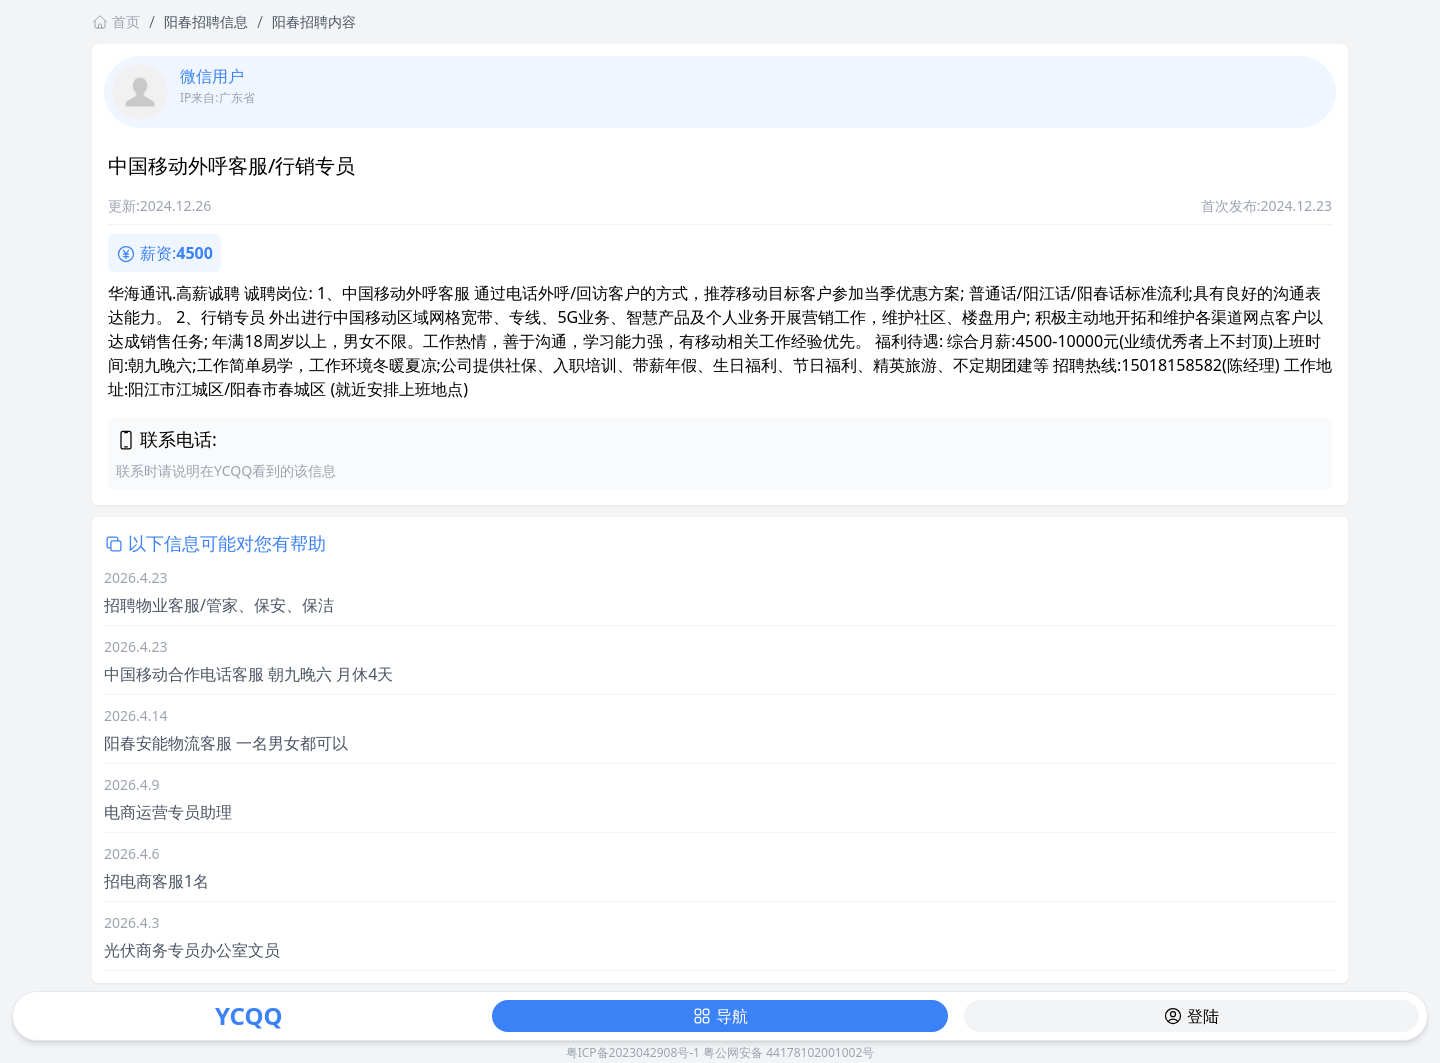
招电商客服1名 (156, 881)
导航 (720, 1016)
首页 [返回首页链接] (116, 21)
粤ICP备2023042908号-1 (633, 1052)
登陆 (1191, 1016)
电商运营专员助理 (168, 812)
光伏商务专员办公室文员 (192, 950)
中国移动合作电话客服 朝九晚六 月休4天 (248, 674)
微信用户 (212, 76)
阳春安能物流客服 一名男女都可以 (226, 743)
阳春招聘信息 (206, 21)
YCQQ (248, 1015)
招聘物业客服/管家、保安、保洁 (219, 605)
